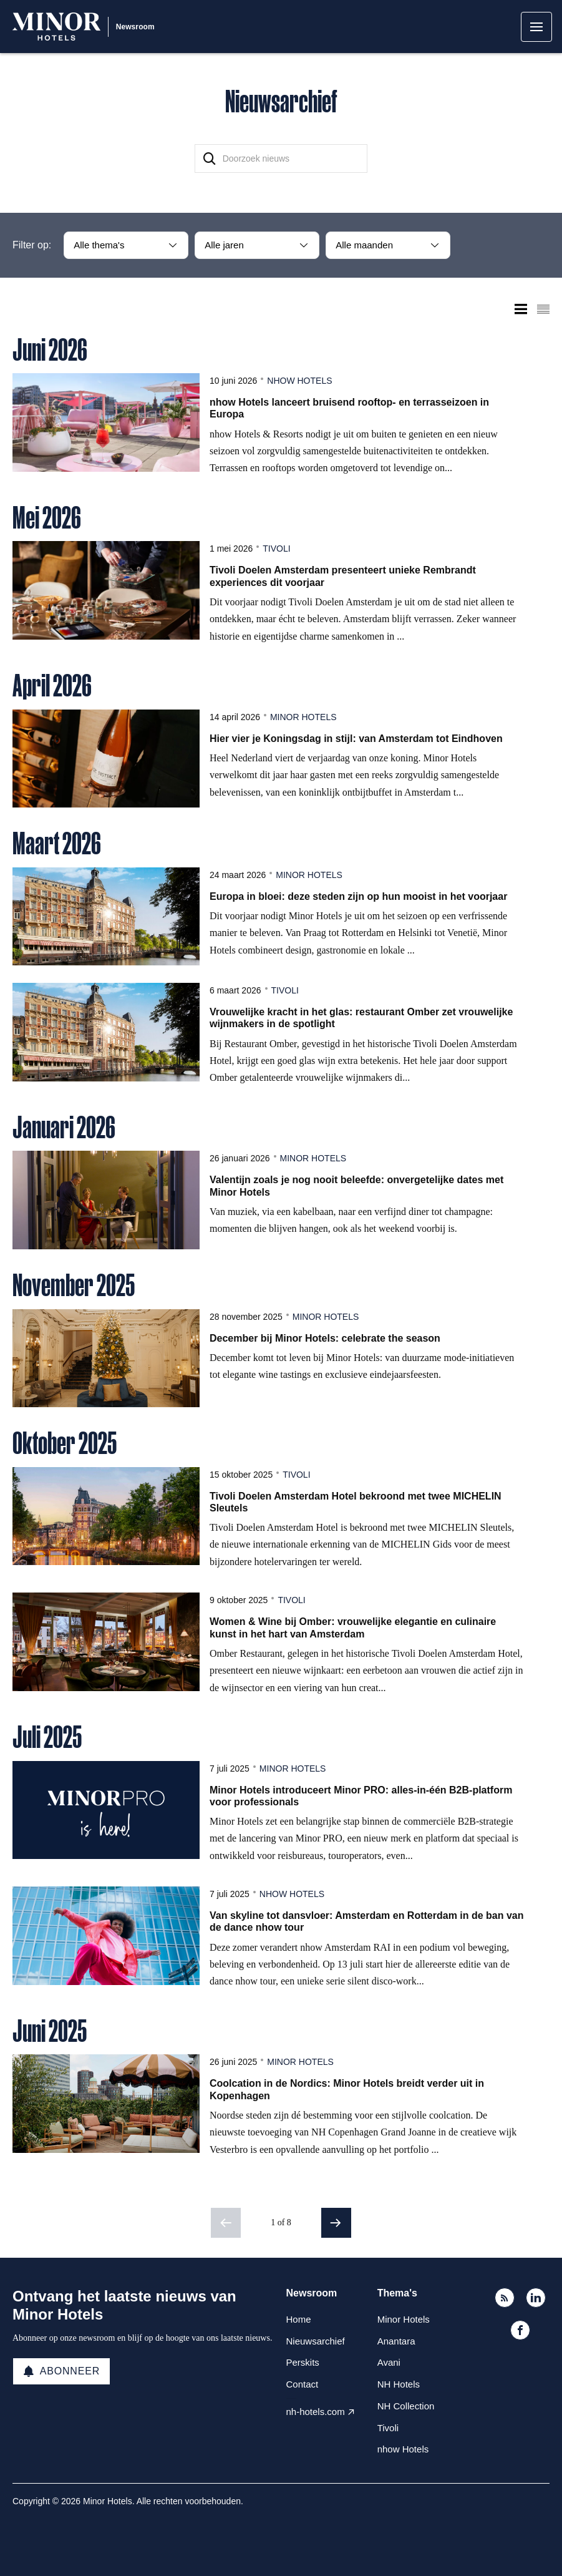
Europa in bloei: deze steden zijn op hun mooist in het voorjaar (358, 896)
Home (298, 2319)
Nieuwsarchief (315, 2341)
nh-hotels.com (315, 2411)
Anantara (396, 2341)
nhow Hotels (299, 381)
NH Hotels (398, 2384)
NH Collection (406, 2406)
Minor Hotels (303, 717)
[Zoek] (210, 158)
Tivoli (276, 549)
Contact (302, 2384)
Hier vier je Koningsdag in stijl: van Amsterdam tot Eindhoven (356, 738)
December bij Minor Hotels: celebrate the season (325, 1338)
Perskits (302, 2362)
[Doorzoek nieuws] (281, 158)
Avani (388, 2362)
